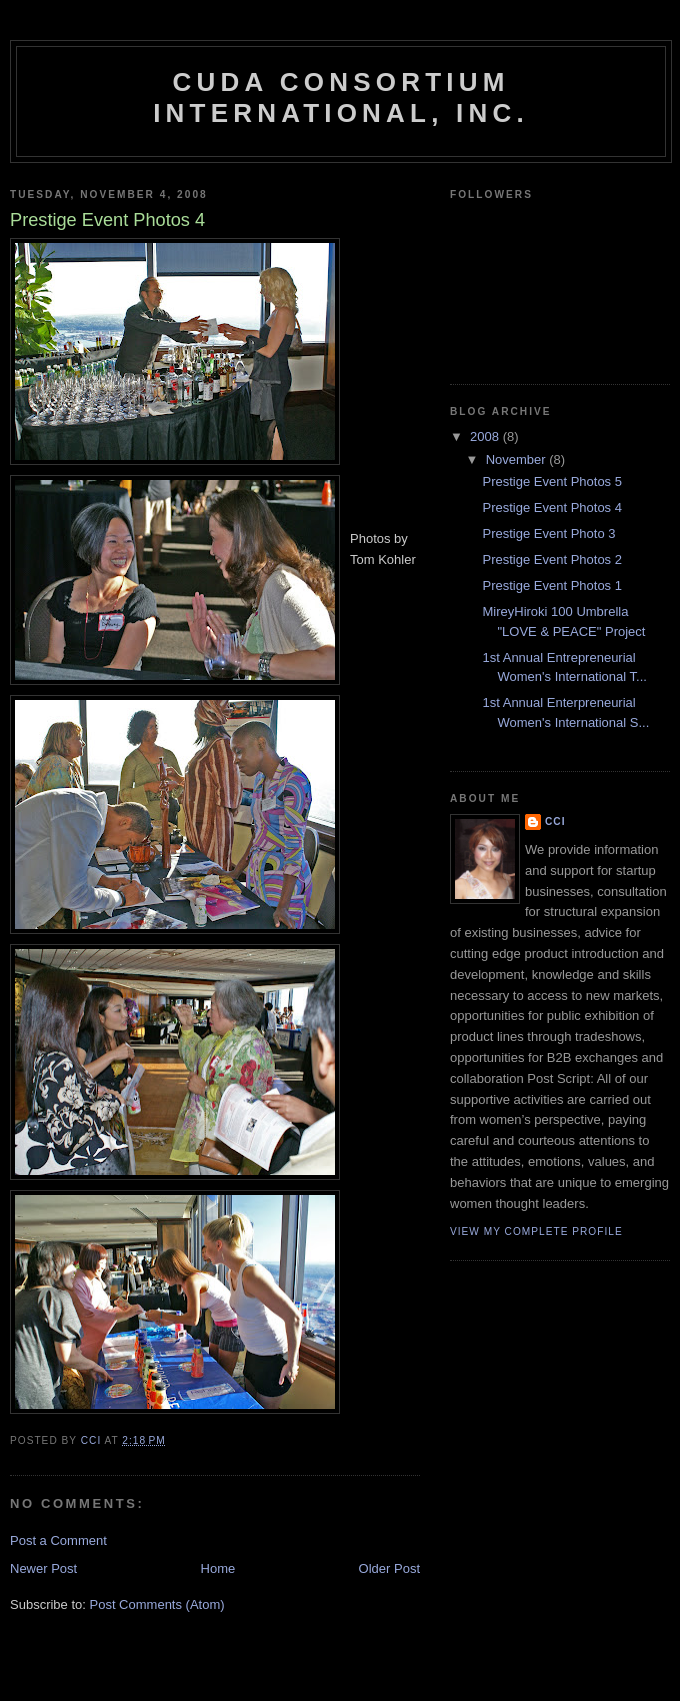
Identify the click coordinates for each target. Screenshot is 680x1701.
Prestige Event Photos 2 (551, 559)
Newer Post (43, 1568)
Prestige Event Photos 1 (551, 585)
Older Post (389, 1568)
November (518, 459)
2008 (486, 436)
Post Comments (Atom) (157, 1604)
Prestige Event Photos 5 (551, 481)
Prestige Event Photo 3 (548, 533)
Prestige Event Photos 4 (551, 507)
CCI (555, 821)
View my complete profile (536, 1231)
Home (218, 1568)
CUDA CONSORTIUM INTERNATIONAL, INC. (341, 97)
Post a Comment (58, 1540)
